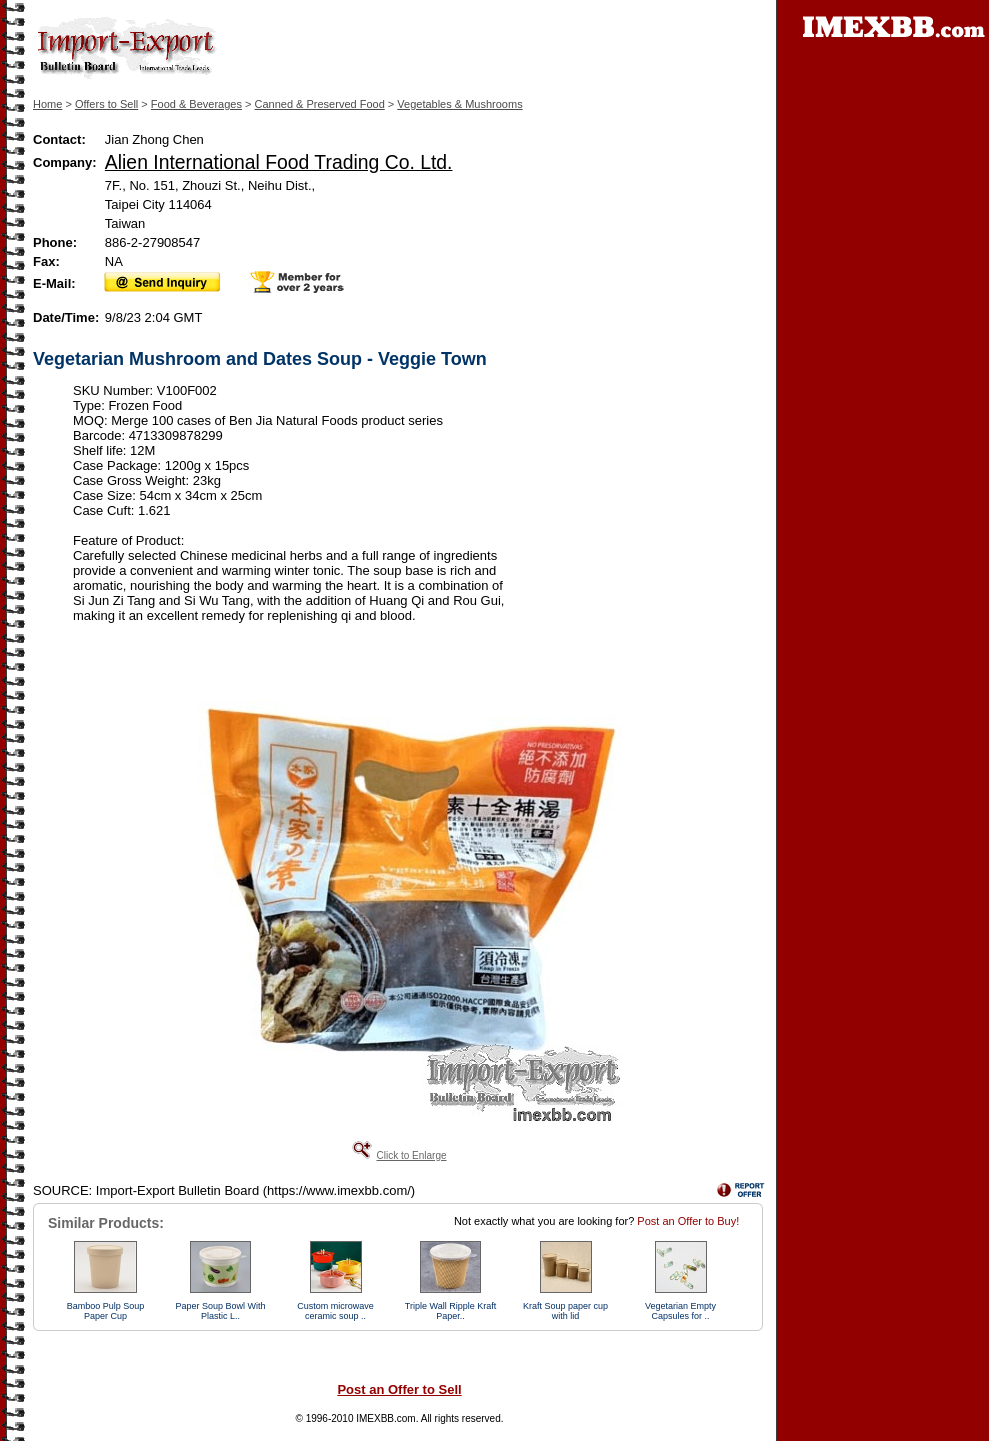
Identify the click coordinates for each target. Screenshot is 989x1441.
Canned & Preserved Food (320, 104)
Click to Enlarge (411, 1155)
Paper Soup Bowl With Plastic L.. (220, 1311)
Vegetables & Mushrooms (459, 104)
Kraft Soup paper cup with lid (565, 1311)
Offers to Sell (106, 104)
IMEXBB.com (385, 1418)
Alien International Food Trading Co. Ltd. (279, 162)
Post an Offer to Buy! (688, 1221)
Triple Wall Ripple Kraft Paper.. (450, 1311)
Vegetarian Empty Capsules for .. (680, 1311)
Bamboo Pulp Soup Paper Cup (106, 1311)
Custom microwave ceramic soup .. (335, 1311)
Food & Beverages (196, 104)
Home (47, 104)
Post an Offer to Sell (399, 1389)
